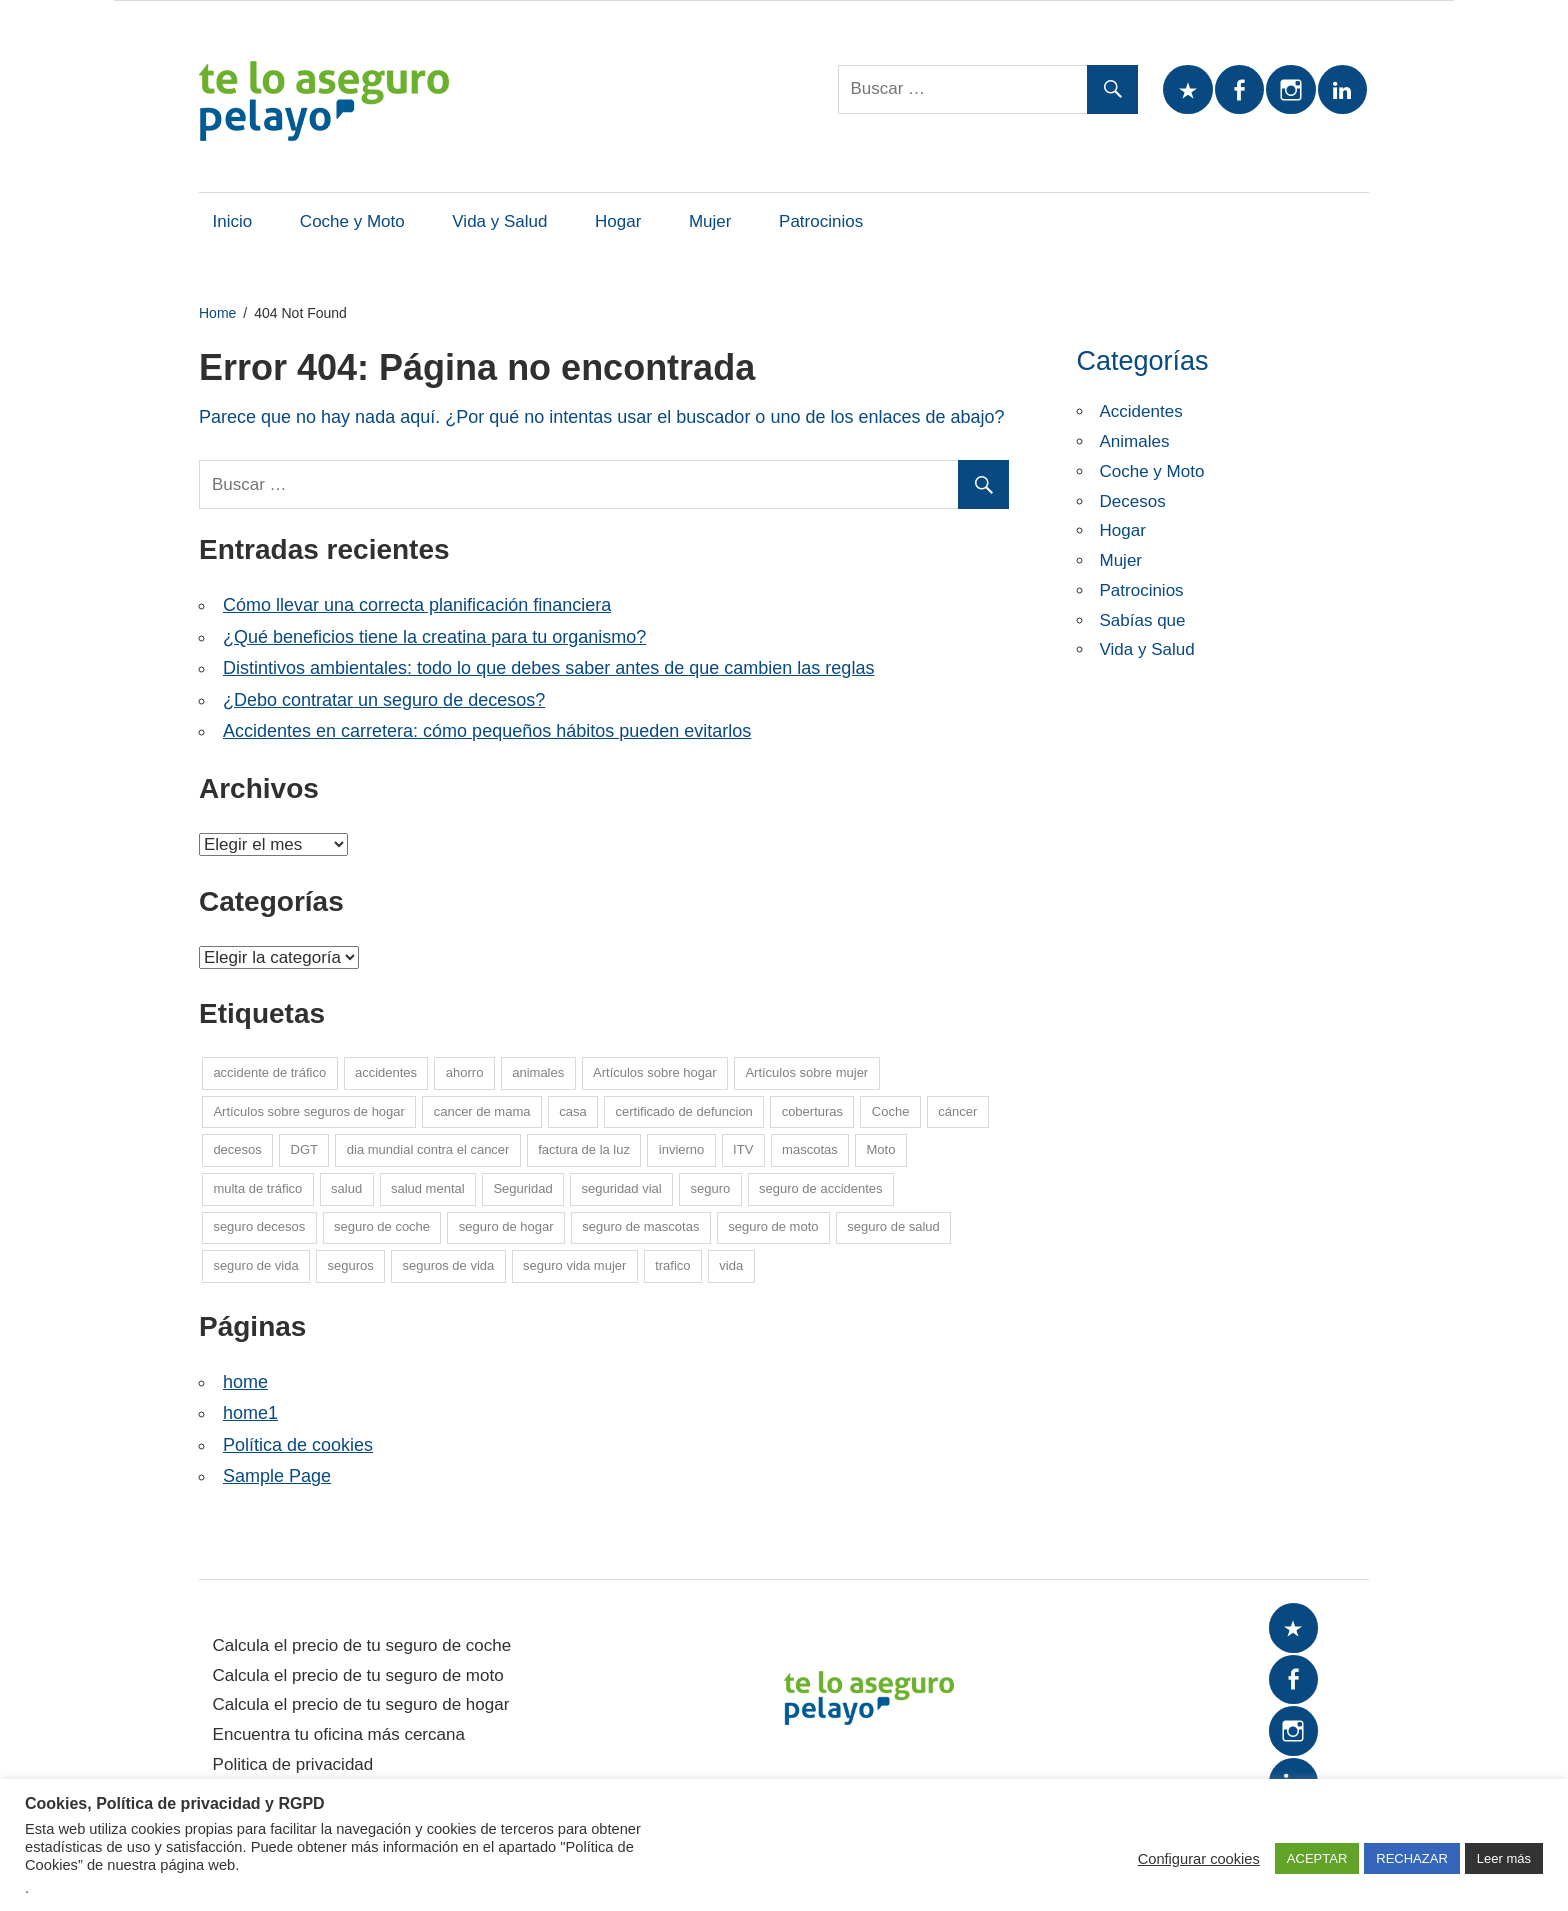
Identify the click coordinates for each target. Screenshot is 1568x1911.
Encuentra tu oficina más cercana (339, 1734)
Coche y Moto (352, 221)
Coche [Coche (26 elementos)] (891, 1111)
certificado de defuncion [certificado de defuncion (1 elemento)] (684, 1111)
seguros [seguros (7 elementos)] (350, 1265)
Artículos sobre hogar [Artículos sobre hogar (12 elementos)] (655, 1072)
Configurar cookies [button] (1199, 1859)
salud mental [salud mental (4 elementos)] (428, 1188)
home (245, 1382)
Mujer (710, 221)
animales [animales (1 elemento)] (538, 1072)
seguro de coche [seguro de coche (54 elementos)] (382, 1226)
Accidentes (1141, 411)
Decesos (1133, 501)
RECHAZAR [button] (1412, 1858)
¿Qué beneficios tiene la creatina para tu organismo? (434, 637)
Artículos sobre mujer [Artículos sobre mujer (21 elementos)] (806, 1072)
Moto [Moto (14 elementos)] (881, 1149)
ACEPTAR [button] (1317, 1858)
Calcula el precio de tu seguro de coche (362, 1645)
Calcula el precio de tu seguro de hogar (361, 1704)
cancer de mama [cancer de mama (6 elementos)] (482, 1111)
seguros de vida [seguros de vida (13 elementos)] (448, 1265)
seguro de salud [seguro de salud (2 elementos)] (893, 1226)
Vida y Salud (499, 221)
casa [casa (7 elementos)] (572, 1111)
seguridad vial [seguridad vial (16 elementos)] (621, 1188)
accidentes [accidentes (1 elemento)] (386, 1072)
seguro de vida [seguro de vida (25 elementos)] (255, 1265)
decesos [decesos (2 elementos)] (237, 1149)
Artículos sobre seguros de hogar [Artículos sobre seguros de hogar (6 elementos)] (309, 1111)
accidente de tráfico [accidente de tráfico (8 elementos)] (269, 1072)
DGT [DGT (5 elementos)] (304, 1149)
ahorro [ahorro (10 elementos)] (465, 1072)
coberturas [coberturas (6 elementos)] (812, 1111)
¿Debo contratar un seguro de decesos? (384, 700)
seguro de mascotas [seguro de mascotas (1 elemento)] (640, 1226)
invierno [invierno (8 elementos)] (682, 1149)
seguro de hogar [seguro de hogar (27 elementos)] (506, 1226)
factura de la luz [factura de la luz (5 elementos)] (584, 1149)
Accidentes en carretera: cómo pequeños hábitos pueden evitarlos (487, 731)
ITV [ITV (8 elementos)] (743, 1149)
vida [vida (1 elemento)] (731, 1265)
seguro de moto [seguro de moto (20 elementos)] (773, 1226)
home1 (250, 1413)
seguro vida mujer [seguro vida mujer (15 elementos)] (574, 1265)
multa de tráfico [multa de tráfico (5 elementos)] (257, 1188)
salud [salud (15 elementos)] (346, 1188)
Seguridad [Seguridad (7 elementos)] (522, 1188)
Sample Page (277, 1476)
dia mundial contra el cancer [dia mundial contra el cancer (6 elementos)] (428, 1149)
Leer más (1504, 1858)
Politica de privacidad (293, 1764)
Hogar (618, 221)
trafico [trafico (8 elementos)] (672, 1265)
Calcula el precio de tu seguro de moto (358, 1675)
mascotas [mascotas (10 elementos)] (810, 1149)
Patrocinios (821, 221)
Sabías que (1143, 620)
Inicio (233, 221)
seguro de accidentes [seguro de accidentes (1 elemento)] (821, 1188)
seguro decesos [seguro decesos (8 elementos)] (259, 1226)
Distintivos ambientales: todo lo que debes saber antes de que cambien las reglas (548, 668)
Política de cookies (298, 1445)
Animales (1135, 441)
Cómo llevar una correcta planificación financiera (417, 605)
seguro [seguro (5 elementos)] (710, 1188)
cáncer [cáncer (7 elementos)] (957, 1111)
